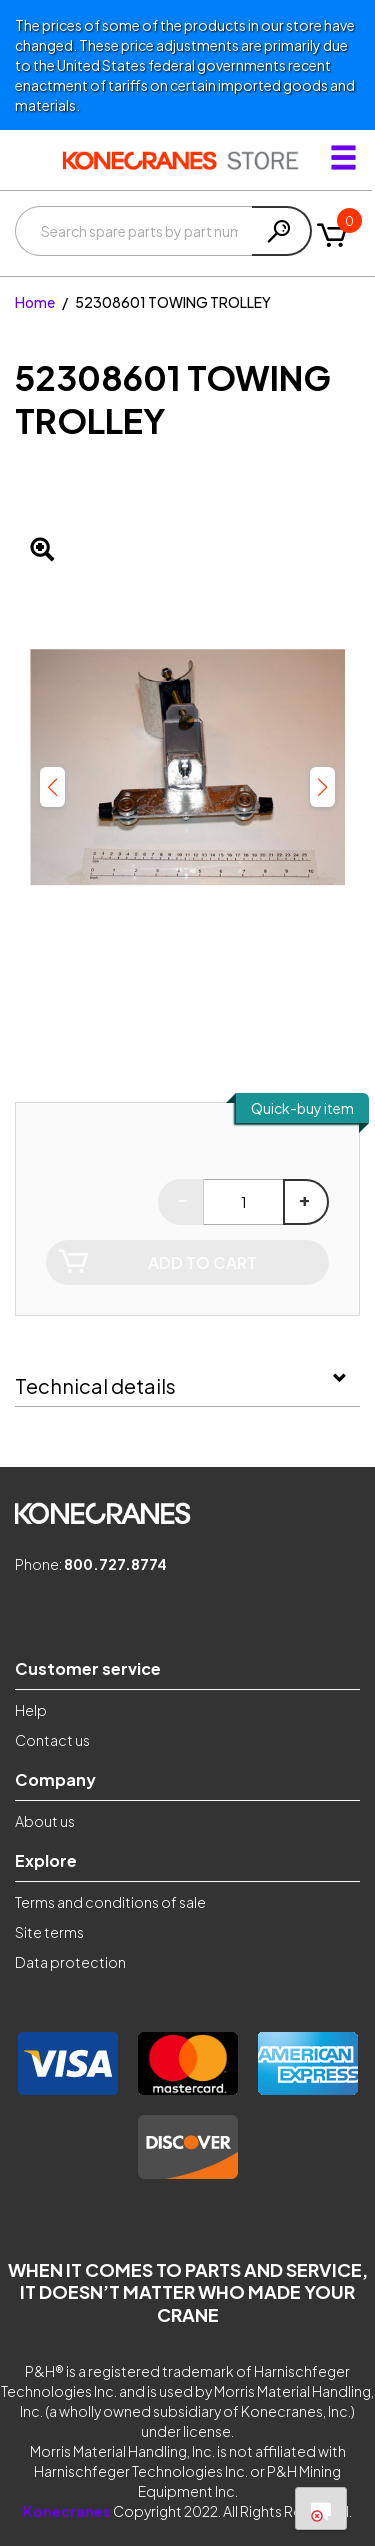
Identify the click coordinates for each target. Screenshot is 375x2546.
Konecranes (67, 2511)
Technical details (95, 1385)
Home (35, 302)
